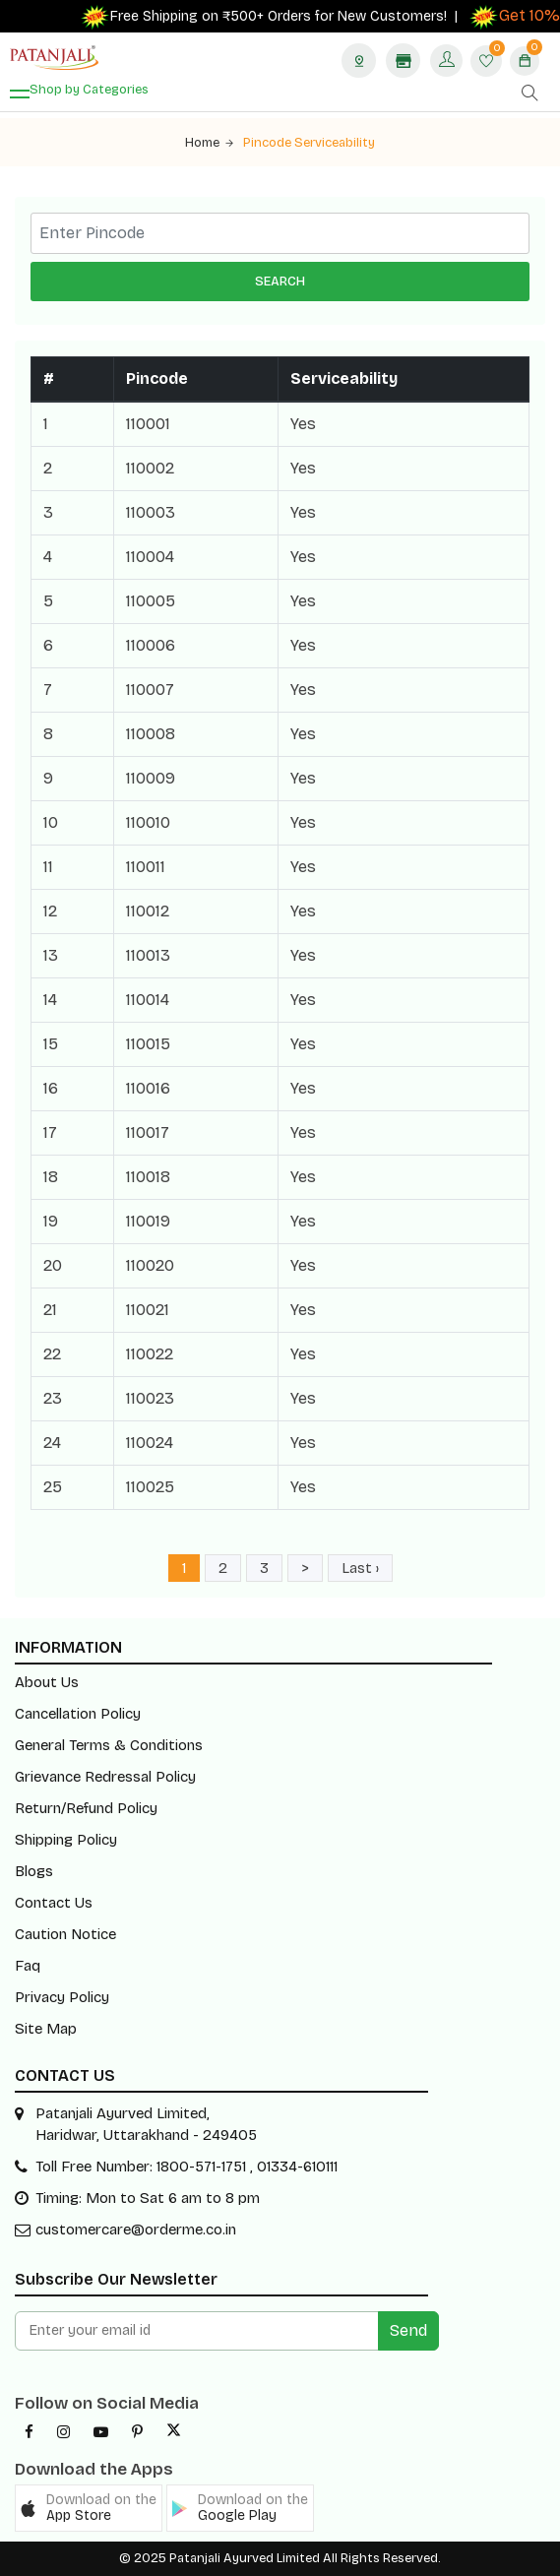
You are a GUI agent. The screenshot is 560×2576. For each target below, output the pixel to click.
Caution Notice (65, 1934)
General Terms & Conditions (109, 1745)
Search (280, 281)
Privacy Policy (62, 1997)
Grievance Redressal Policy (105, 1777)
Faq (27, 1966)
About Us (47, 1682)
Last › (360, 1568)
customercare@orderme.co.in (135, 2229)
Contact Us (54, 1903)
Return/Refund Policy (86, 1808)
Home (209, 143)
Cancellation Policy (78, 1714)
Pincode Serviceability (309, 143)
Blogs (34, 1871)
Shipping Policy (66, 1840)
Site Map (46, 2029)
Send (408, 2330)
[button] (88, 2508)
